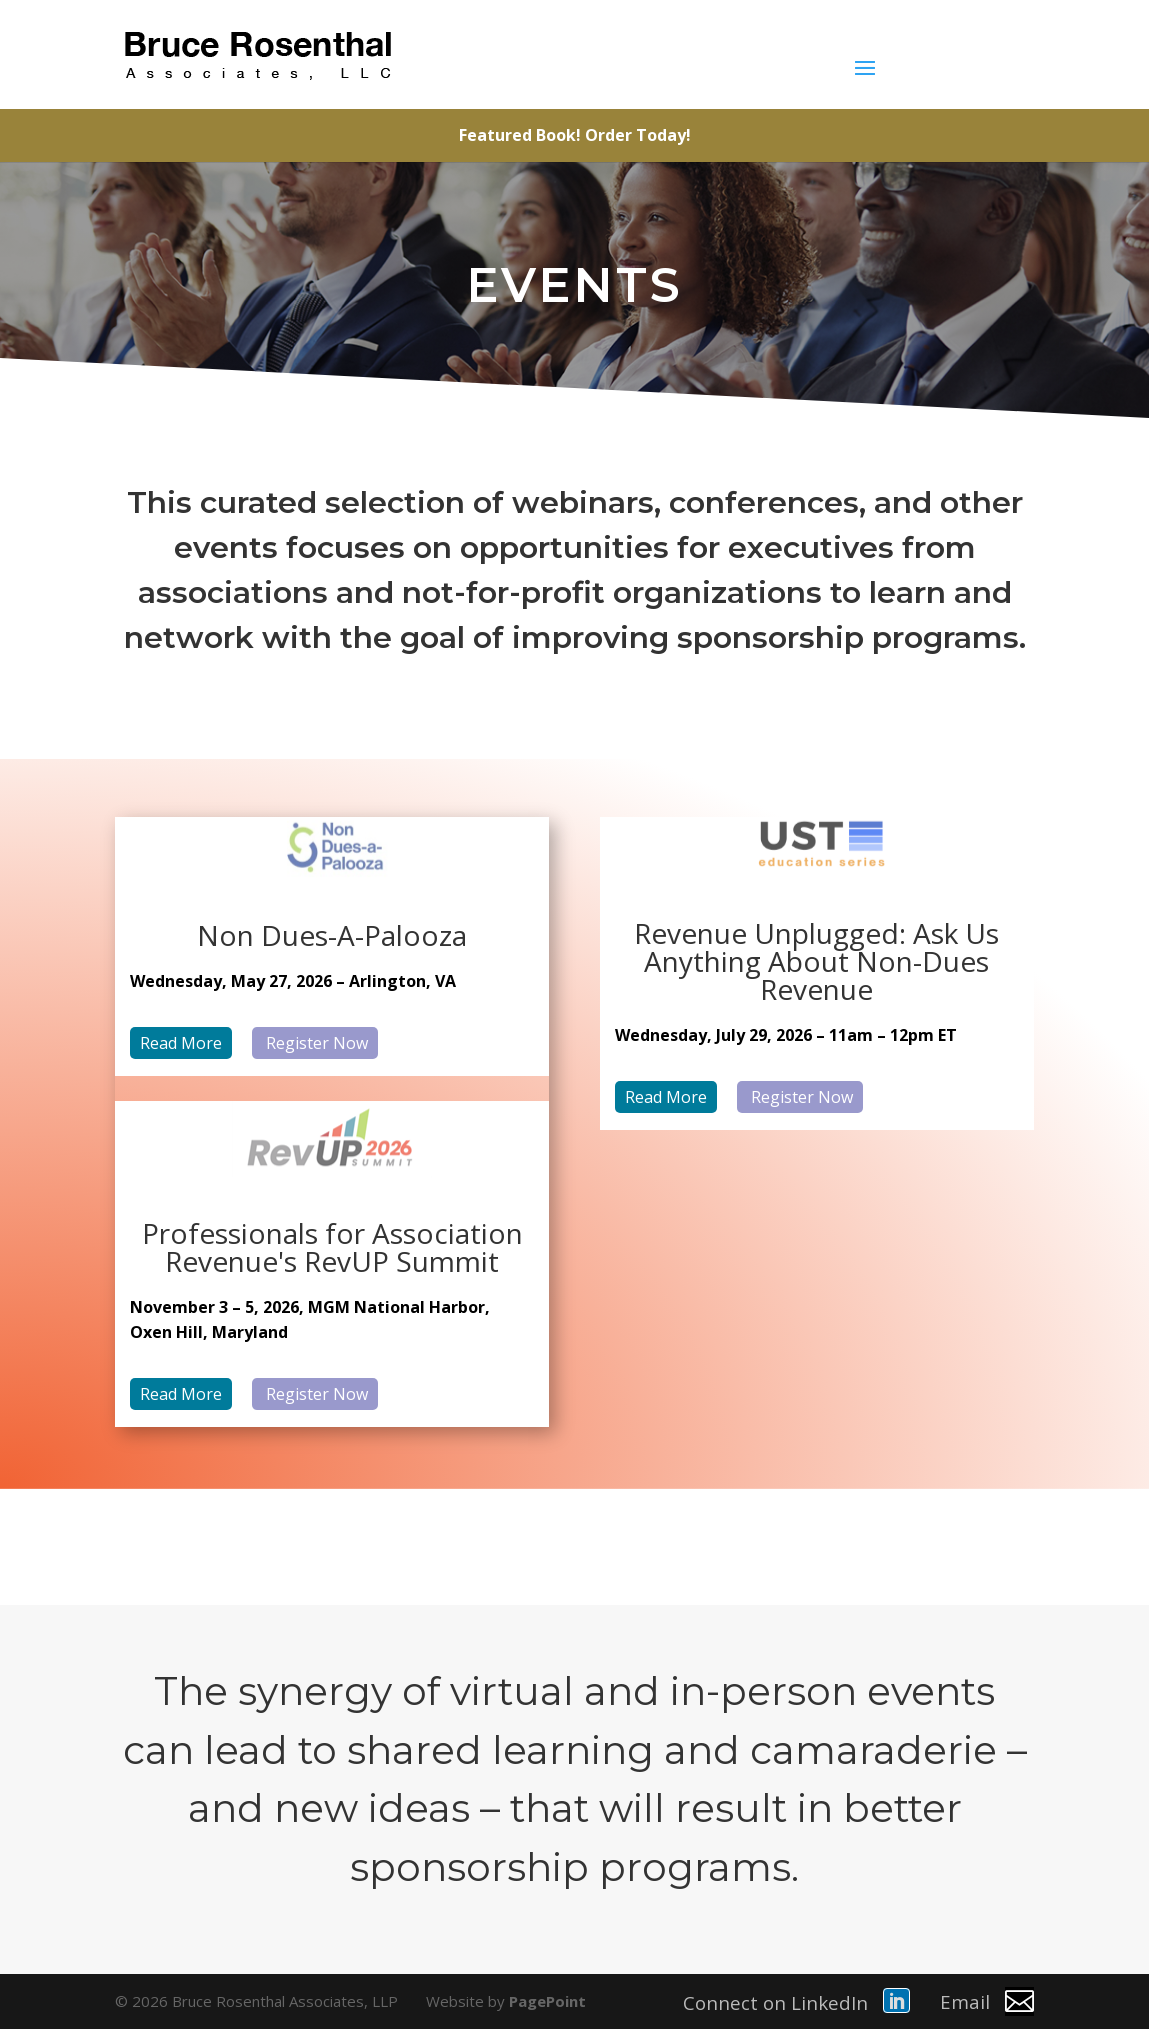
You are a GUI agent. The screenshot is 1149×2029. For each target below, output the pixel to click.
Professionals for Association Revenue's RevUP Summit (332, 1247)
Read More (181, 1043)
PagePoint (547, 2001)
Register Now (315, 1043)
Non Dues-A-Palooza (332, 935)
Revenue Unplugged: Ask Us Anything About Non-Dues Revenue (816, 961)
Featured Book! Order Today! (575, 135)
